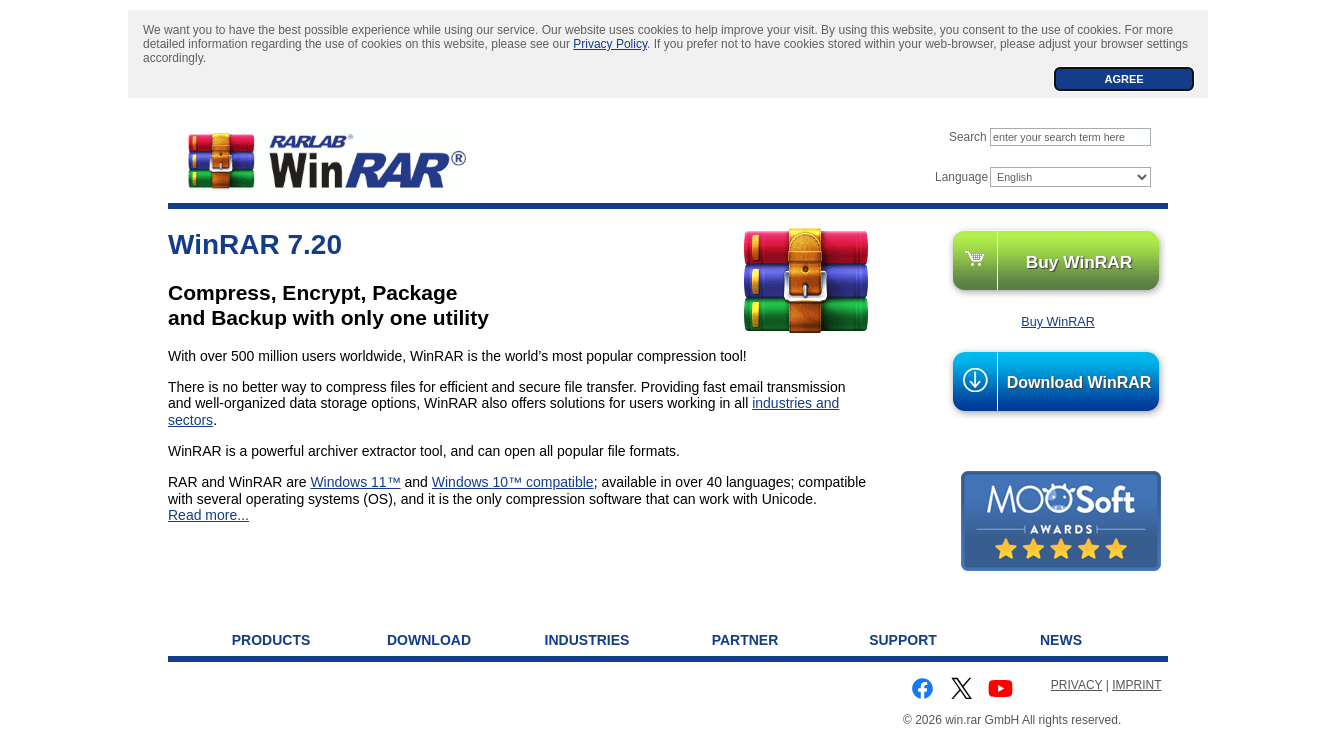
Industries (587, 640)
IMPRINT (1136, 685)
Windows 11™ (355, 482)
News (1061, 640)
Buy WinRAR (1079, 262)
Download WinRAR (1079, 382)
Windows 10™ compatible (513, 482)
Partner (745, 640)
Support (903, 640)
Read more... (208, 515)
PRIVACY (1077, 685)
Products (271, 640)
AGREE (1123, 79)
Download (429, 640)
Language (961, 177)
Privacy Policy (610, 44)
